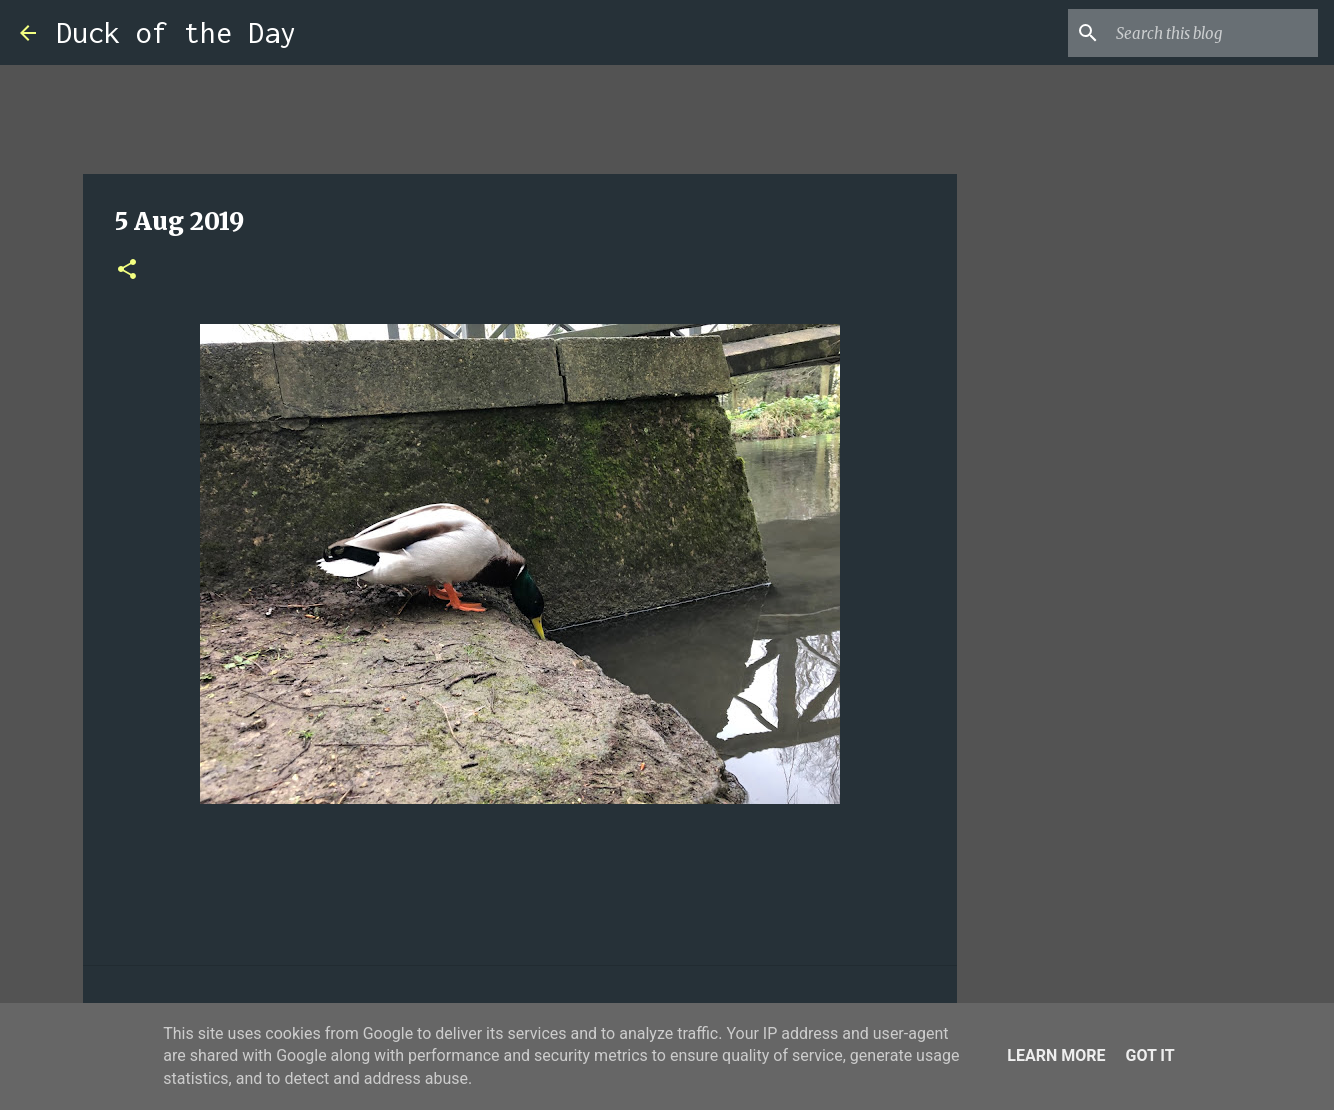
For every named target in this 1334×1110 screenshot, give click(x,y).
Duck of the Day (176, 32)
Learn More (1056, 1055)
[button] (127, 270)
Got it (1149, 1055)
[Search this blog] (1213, 33)
